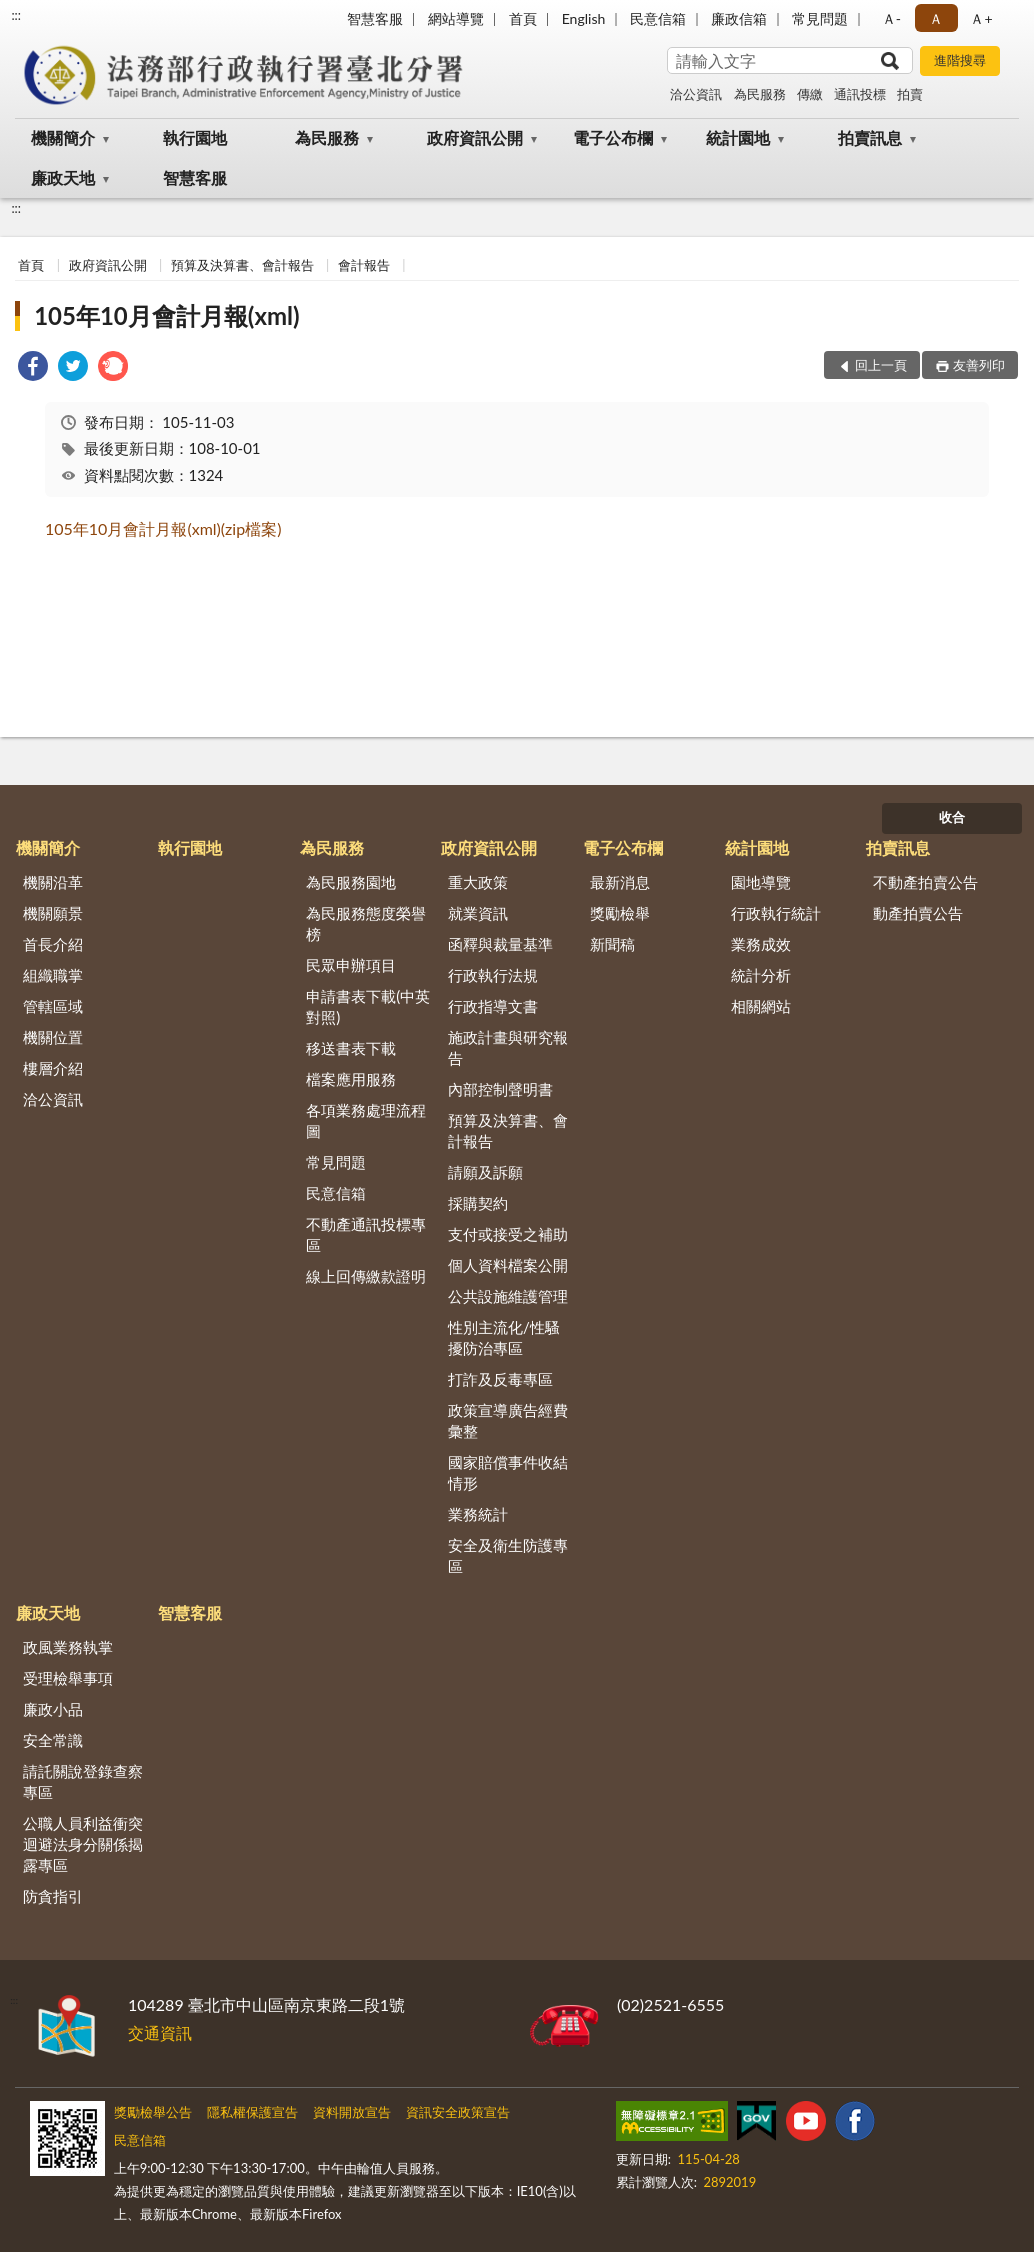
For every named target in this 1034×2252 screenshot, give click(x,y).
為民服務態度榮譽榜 (366, 923)
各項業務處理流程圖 (366, 1120)
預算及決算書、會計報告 (242, 265)
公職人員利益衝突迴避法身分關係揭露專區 (83, 1844)
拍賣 (910, 94)
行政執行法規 (493, 975)
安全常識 (53, 1740)
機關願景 (53, 913)
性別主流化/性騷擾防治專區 (504, 1337)
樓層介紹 (53, 1068)
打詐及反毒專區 (500, 1379)
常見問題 (820, 18)
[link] (33, 368)
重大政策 (478, 882)
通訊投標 (860, 94)
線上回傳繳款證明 (366, 1276)
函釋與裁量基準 (500, 944)
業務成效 (761, 944)
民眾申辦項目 (351, 965)
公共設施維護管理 (508, 1296)
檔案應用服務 (351, 1079)
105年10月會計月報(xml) (166, 315)
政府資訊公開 (475, 137)
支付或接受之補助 (508, 1234)
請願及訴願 (485, 1172)
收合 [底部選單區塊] (952, 817)
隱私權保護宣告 (252, 2112)
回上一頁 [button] (881, 365)
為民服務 (760, 94)
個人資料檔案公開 (508, 1265)
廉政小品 (53, 1709)
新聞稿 (612, 944)
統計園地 (738, 137)
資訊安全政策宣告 (458, 2112)
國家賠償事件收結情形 (508, 1472)
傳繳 (810, 94)
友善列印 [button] (979, 365)
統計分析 (761, 975)
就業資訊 (478, 913)
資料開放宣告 (352, 2112)
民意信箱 (658, 18)
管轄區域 (53, 1006)
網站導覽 (456, 18)
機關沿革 (53, 882)
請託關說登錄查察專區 (83, 1781)
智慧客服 (375, 18)
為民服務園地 (351, 882)
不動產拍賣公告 (925, 882)
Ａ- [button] (891, 18)
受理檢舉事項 (68, 1678)
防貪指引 (53, 1896)
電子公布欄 (613, 137)
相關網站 (761, 1006)
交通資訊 (160, 2032)
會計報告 (364, 265)
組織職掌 (53, 975)
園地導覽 (761, 882)
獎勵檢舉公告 (153, 2112)
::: (16, 15)
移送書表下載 (351, 1048)
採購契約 (478, 1203)
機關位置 (53, 1037)
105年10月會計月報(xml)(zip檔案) (163, 528)
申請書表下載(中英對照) (368, 1006)
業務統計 (478, 1514)
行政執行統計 (776, 913)
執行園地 (195, 137)
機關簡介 (63, 137)
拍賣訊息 (870, 137)
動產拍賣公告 (918, 913)
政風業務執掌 (68, 1647)
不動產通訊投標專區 (366, 1234)
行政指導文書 (493, 1006)
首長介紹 (53, 944)
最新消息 (620, 882)
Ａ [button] (936, 18)
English (584, 18)
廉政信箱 (739, 18)
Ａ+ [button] (981, 18)
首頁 (523, 18)
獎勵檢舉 (620, 913)
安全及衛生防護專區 (508, 1555)
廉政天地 (63, 177)
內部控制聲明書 (500, 1089)
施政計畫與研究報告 (508, 1047)
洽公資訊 (696, 94)
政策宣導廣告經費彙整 (508, 1420)
